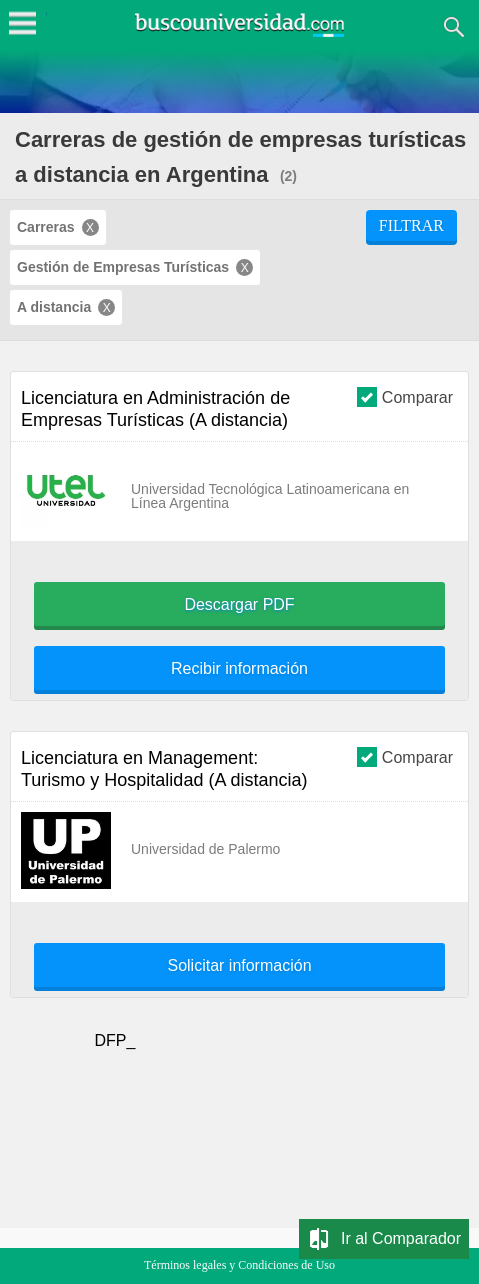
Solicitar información (239, 966)
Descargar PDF (239, 605)
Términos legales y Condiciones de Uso (239, 1265)
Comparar (405, 396)
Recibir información (239, 669)
